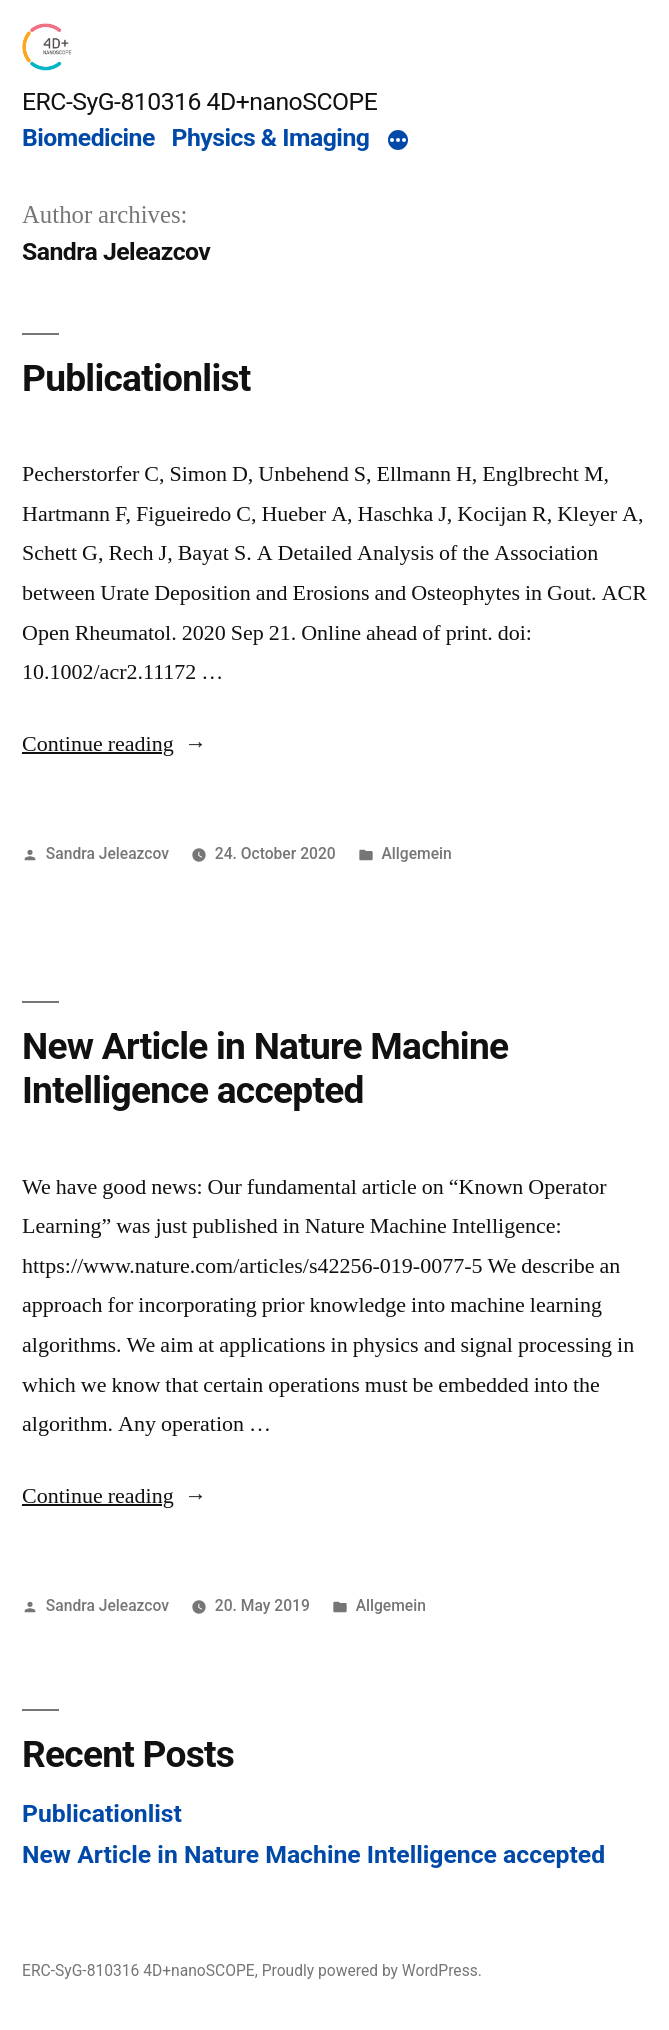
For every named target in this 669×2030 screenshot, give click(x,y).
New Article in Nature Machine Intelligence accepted (265, 1069)
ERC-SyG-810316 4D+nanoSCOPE (199, 101)
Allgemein (416, 853)
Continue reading (114, 744)
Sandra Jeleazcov (107, 853)
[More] (398, 141)
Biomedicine (88, 137)
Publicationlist (136, 378)
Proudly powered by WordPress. (372, 1970)
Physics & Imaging (271, 137)
